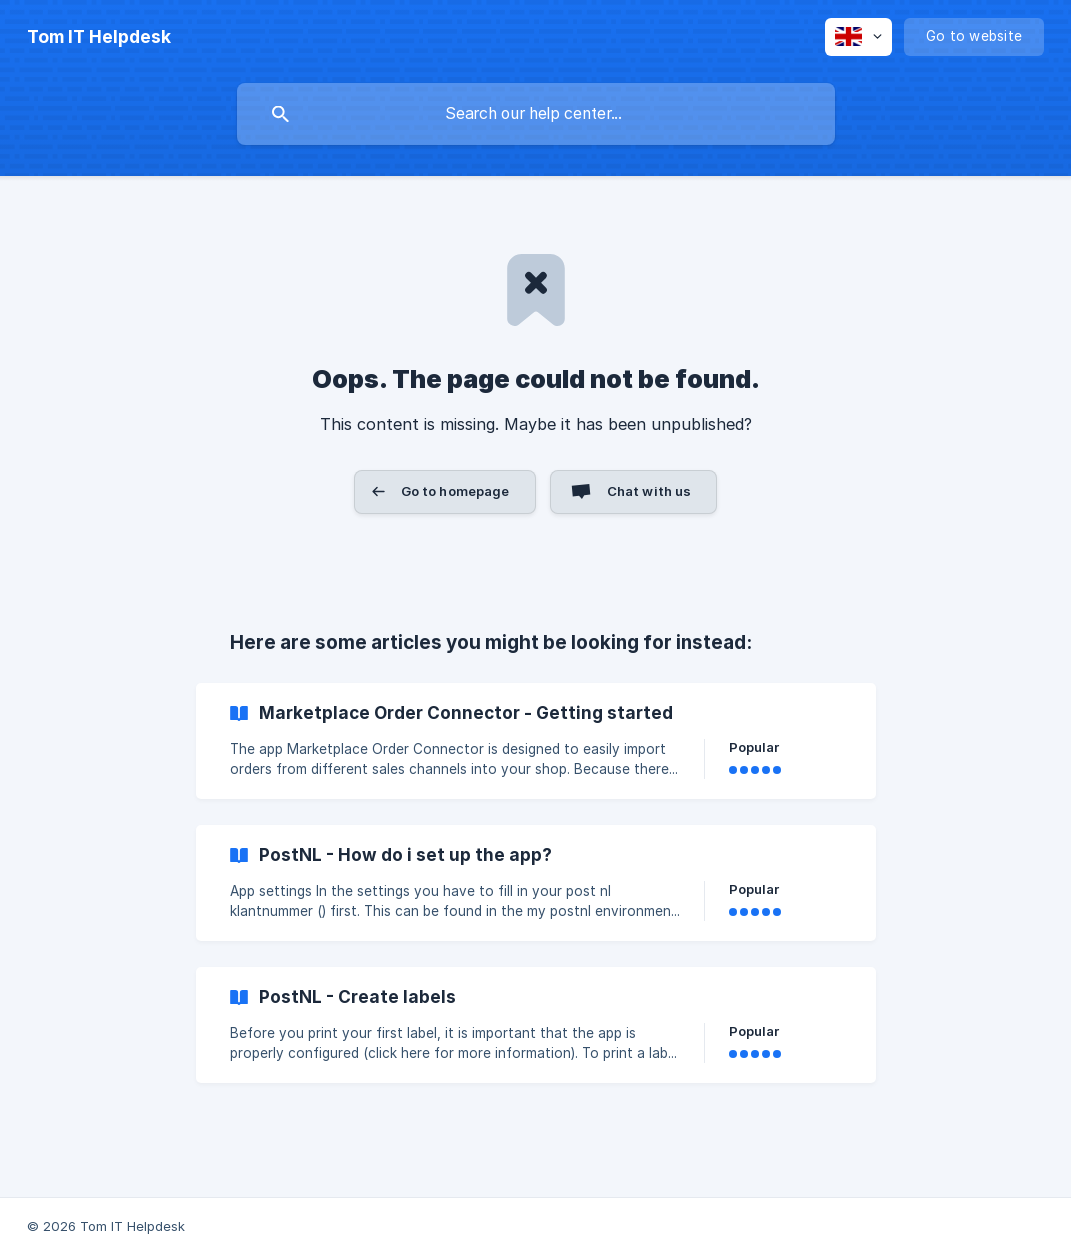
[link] (536, 741)
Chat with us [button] (649, 491)
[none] (99, 37)
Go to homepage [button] (455, 491)
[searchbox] (536, 114)
